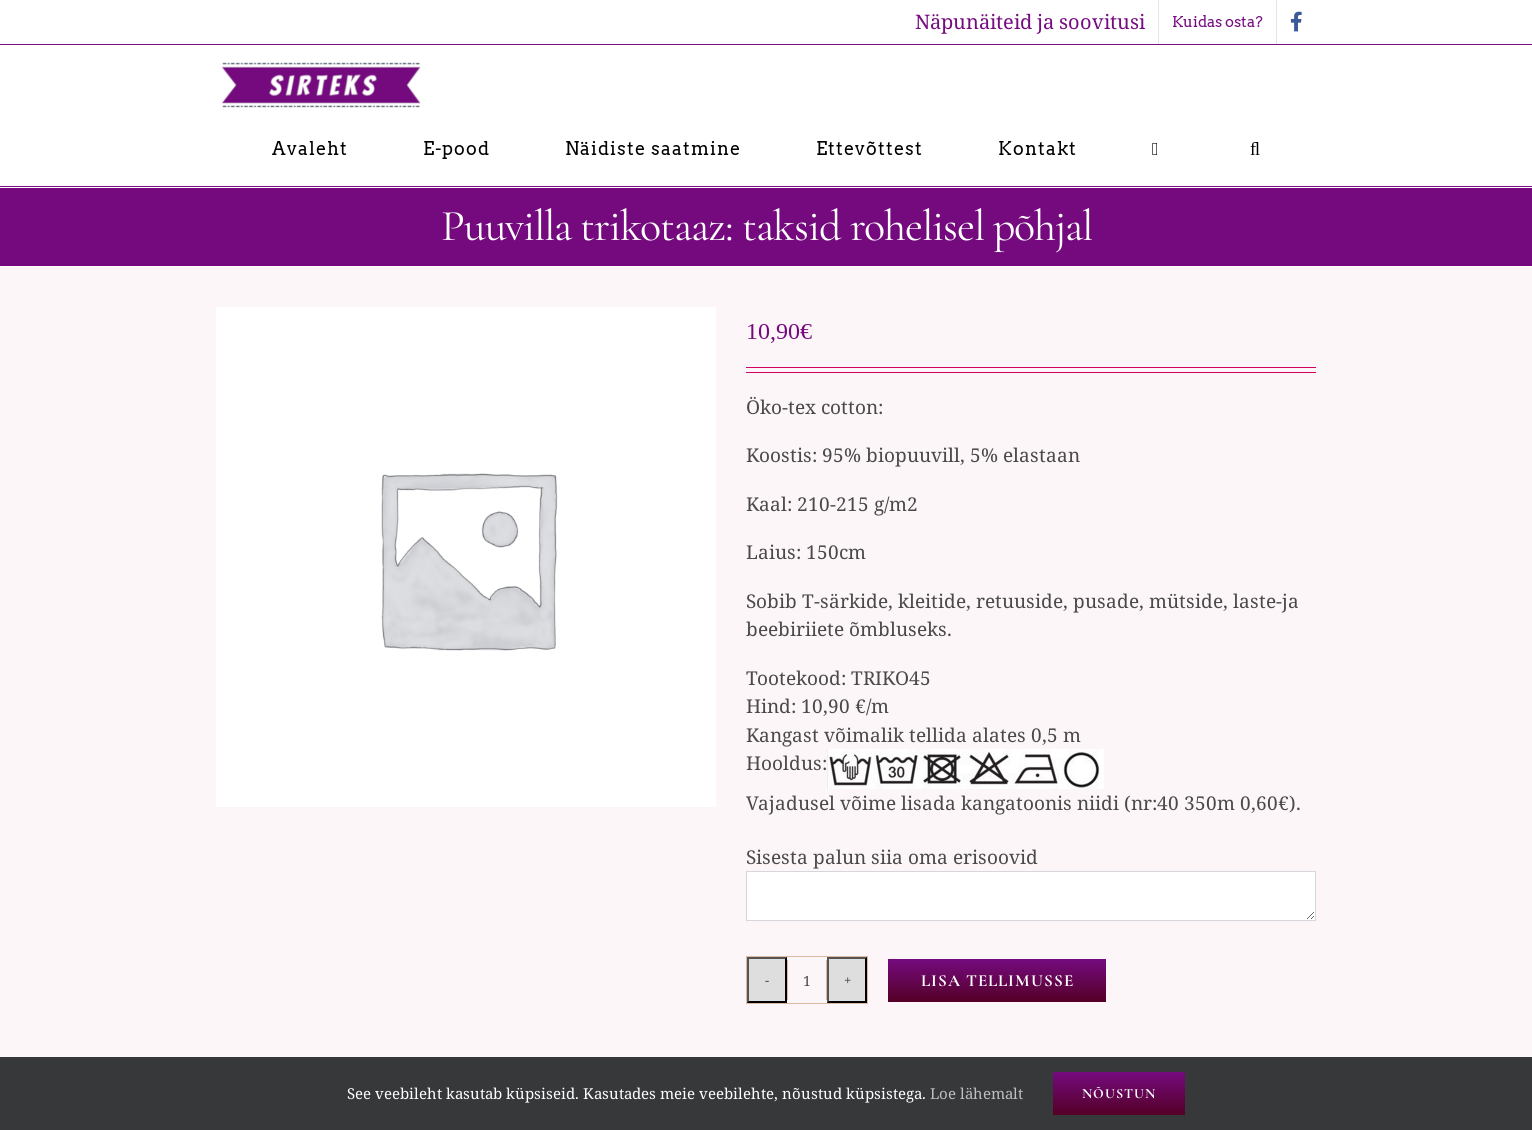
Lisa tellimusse (997, 980)
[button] (1255, 148)
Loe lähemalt (976, 1093)
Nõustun (1119, 1093)
